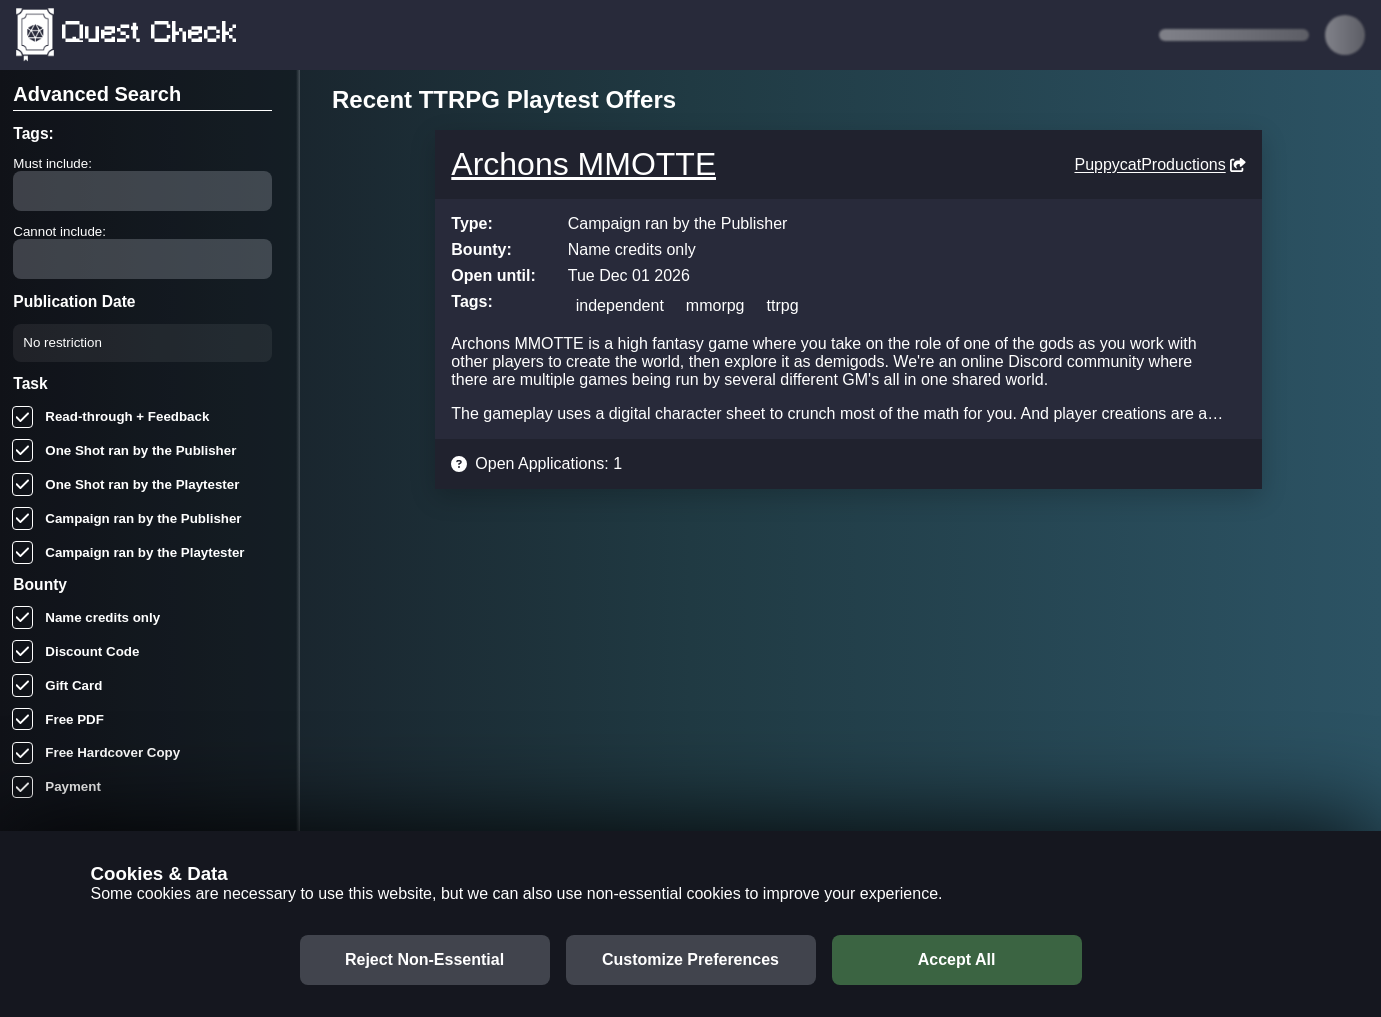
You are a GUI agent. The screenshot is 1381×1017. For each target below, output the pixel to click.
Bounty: (481, 249)
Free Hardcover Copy (96, 753)
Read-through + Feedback (111, 417)
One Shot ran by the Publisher (124, 450)
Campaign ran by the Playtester (128, 552)
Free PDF (58, 719)
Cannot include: (59, 231)
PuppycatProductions (1159, 165)
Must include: (52, 163)
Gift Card (57, 685)
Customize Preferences (690, 959)
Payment (57, 787)
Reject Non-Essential (424, 959)
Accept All (957, 959)
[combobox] (39, 342)
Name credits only (86, 617)
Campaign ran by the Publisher (127, 518)
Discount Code (76, 651)
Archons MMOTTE (583, 164)
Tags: (471, 301)
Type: (471, 223)
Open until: (493, 275)
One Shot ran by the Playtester (126, 484)
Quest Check (127, 35)
